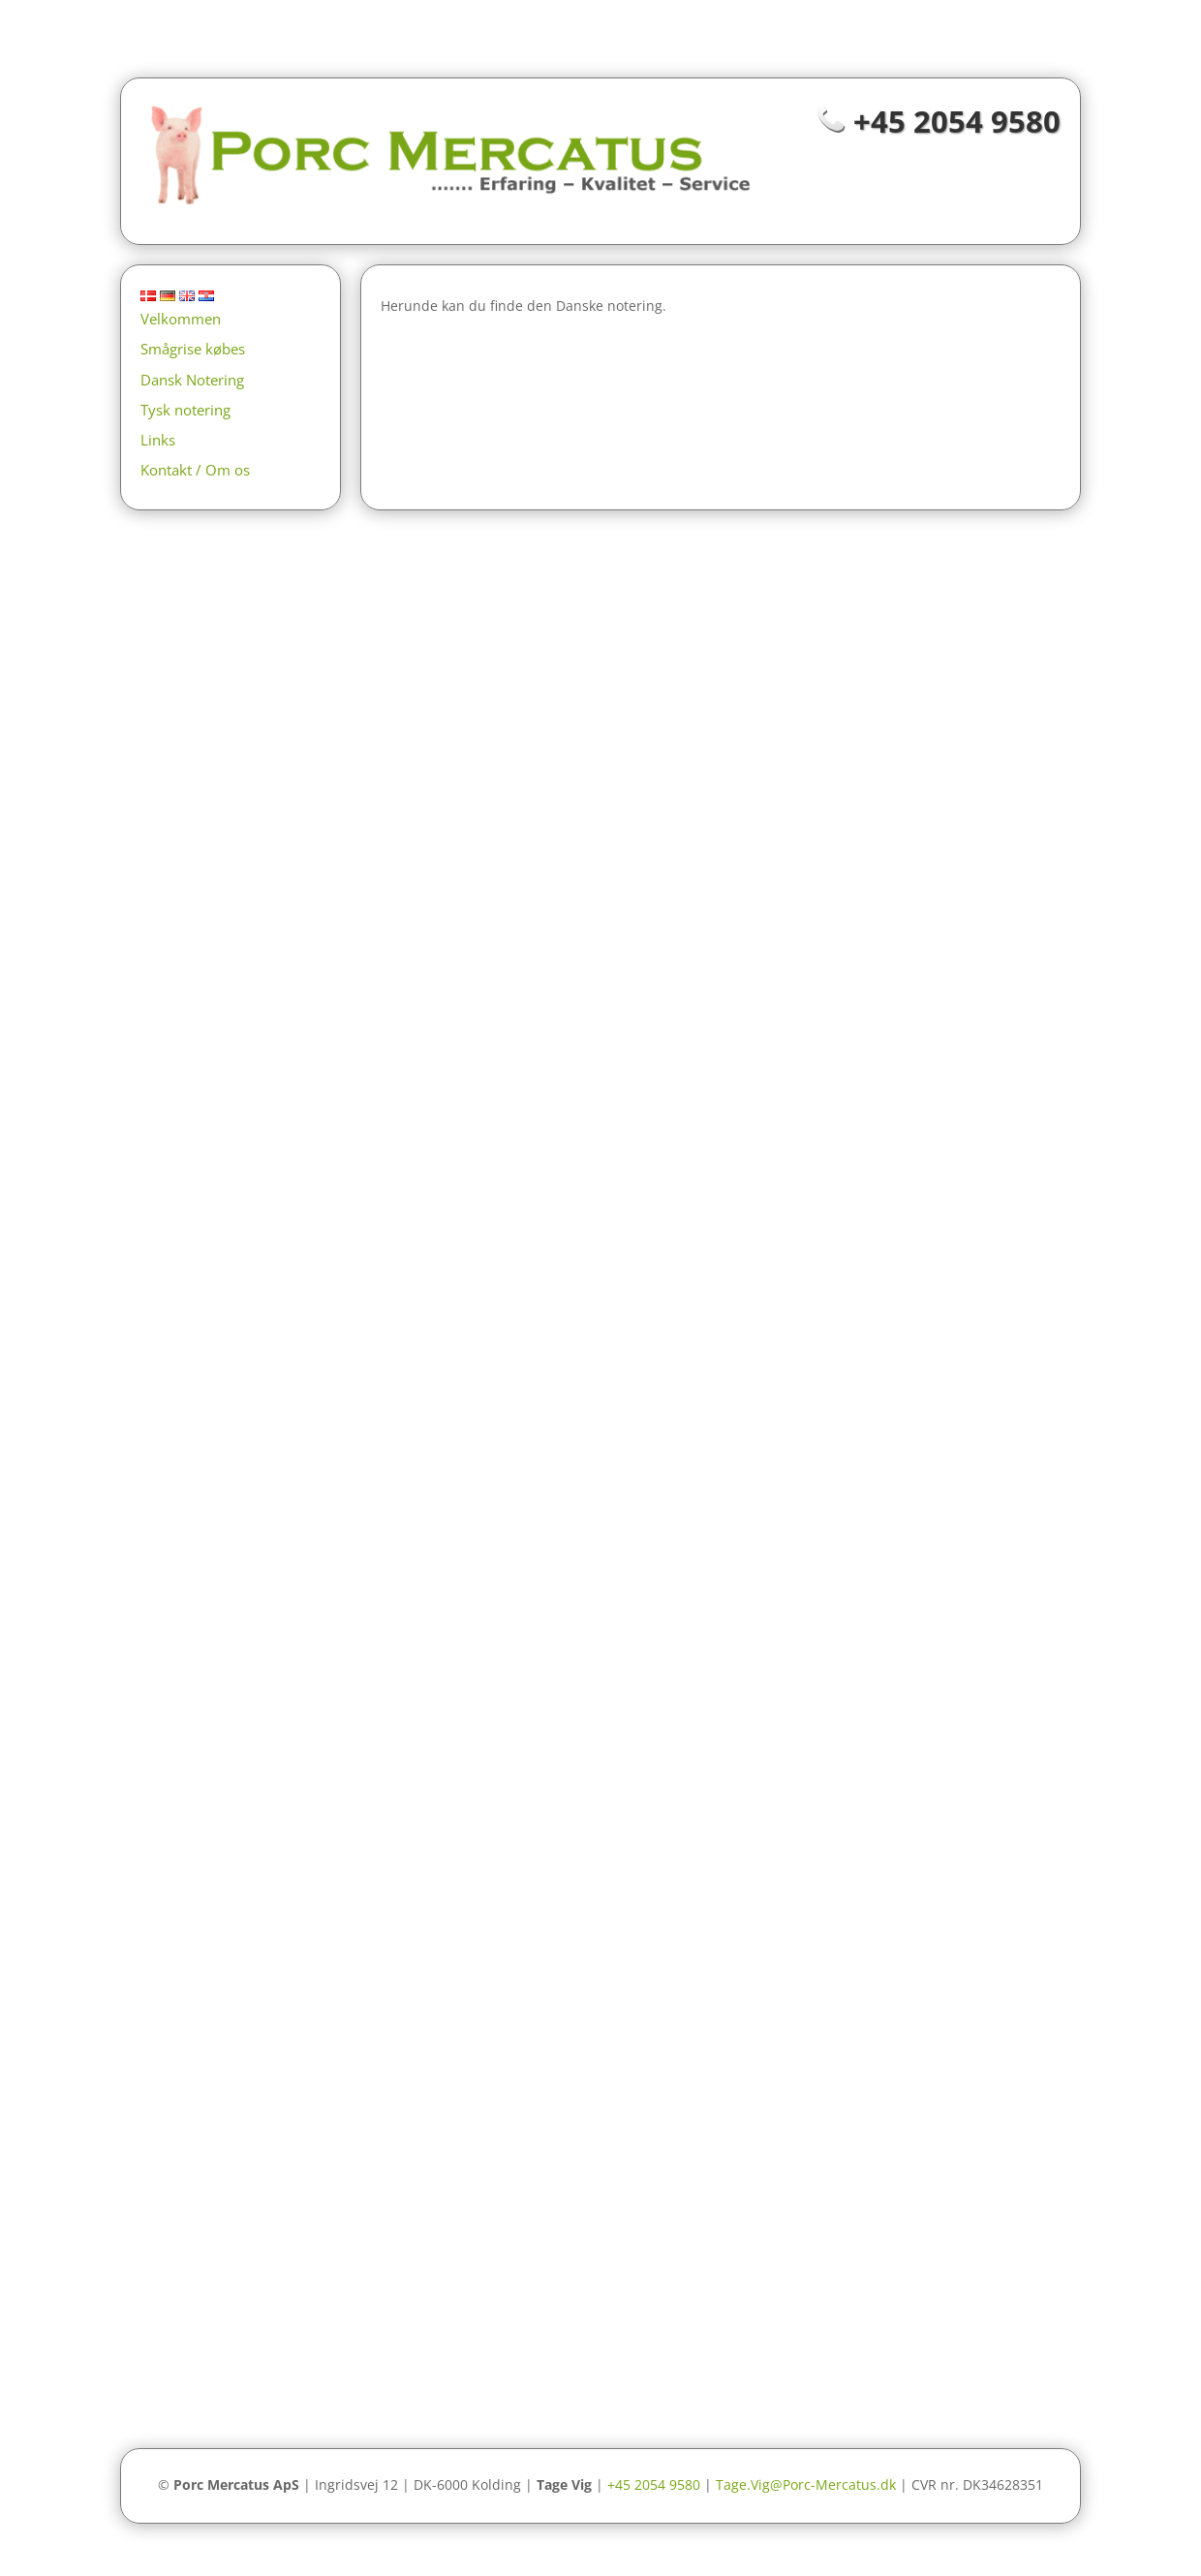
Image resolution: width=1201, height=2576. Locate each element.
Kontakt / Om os (195, 469)
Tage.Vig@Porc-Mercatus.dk (806, 2484)
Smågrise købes (192, 348)
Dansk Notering (192, 379)
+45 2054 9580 (957, 121)
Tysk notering (185, 409)
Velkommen (180, 318)
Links (157, 439)
